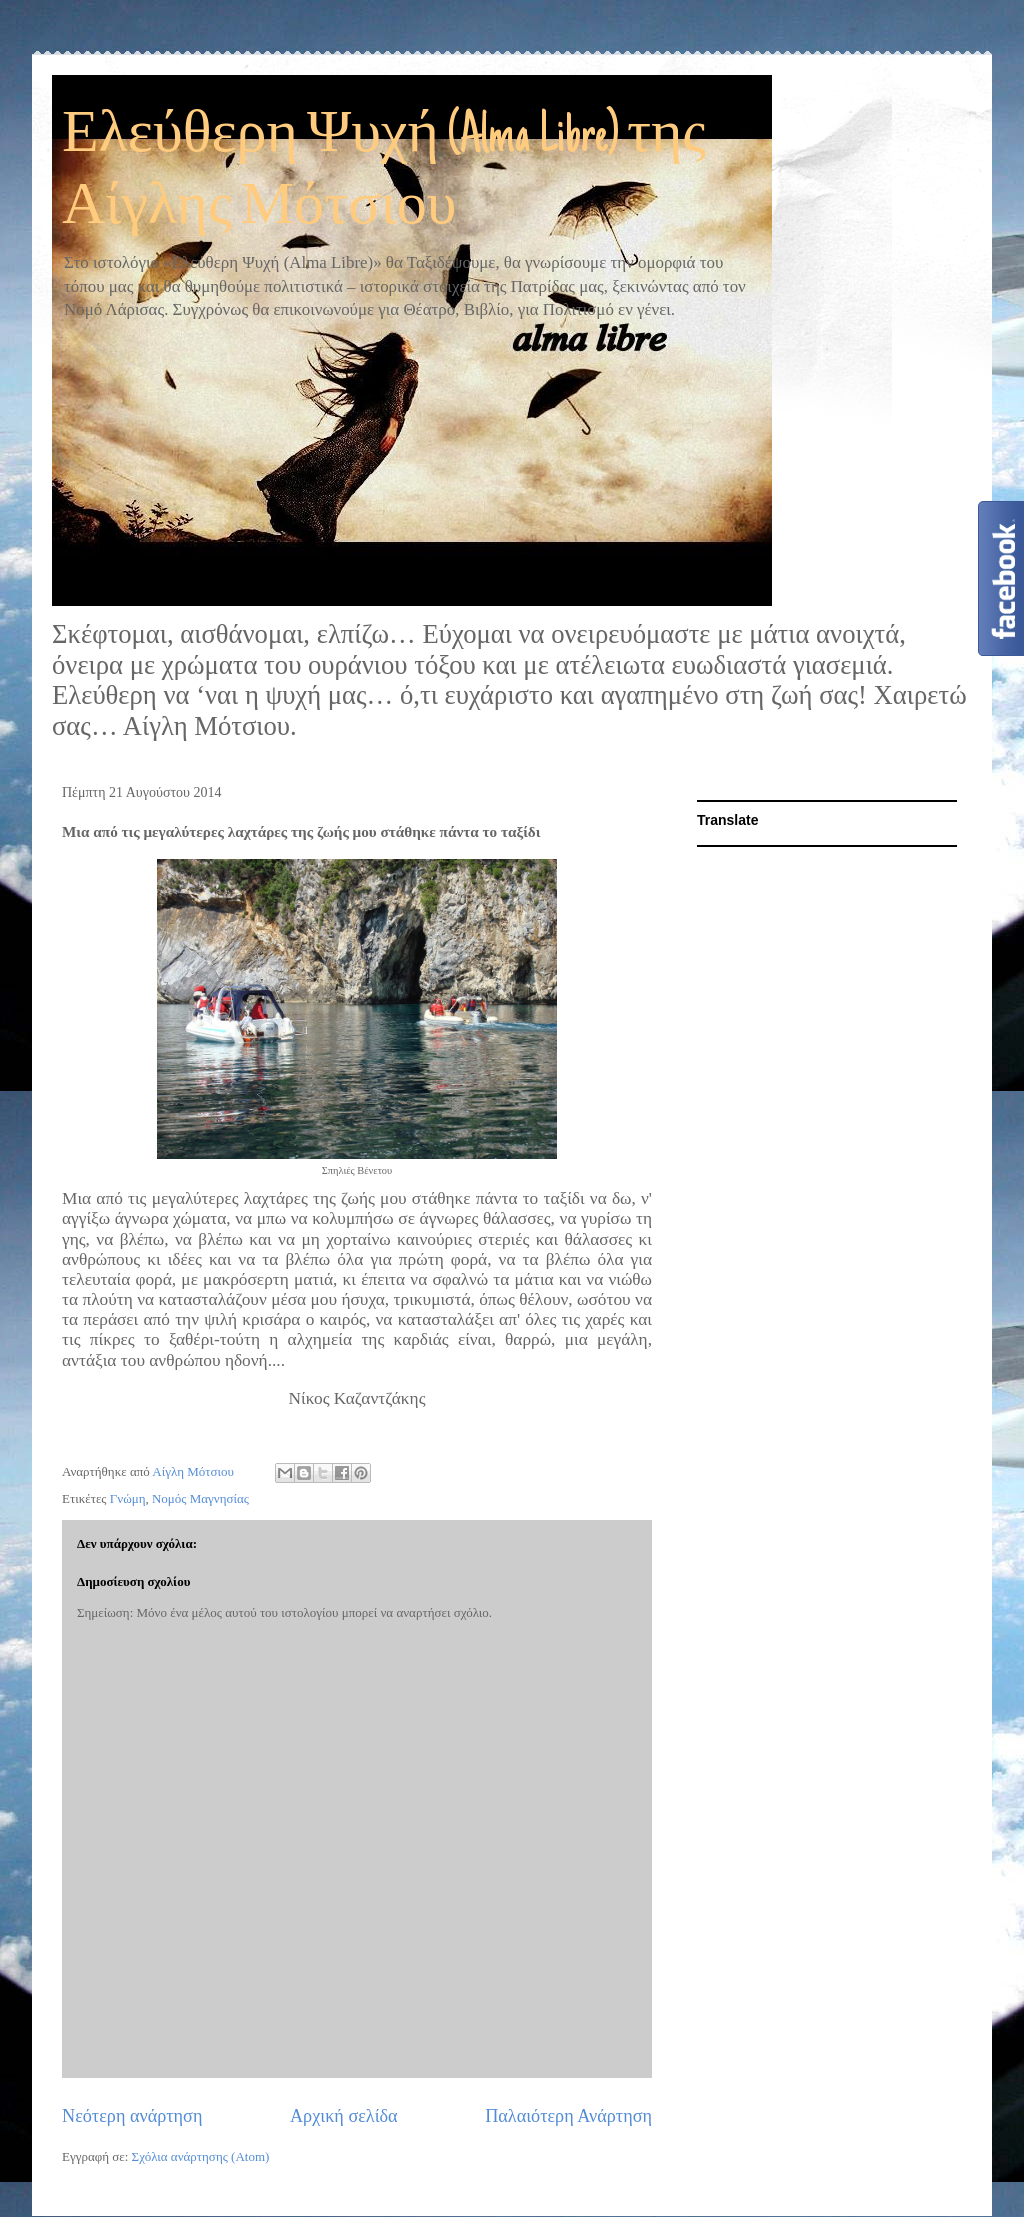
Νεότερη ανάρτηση (132, 2116)
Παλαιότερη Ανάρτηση (568, 2116)
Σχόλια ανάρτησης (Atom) (201, 2156)
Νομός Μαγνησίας (200, 1498)
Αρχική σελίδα (344, 2116)
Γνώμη (128, 1498)
